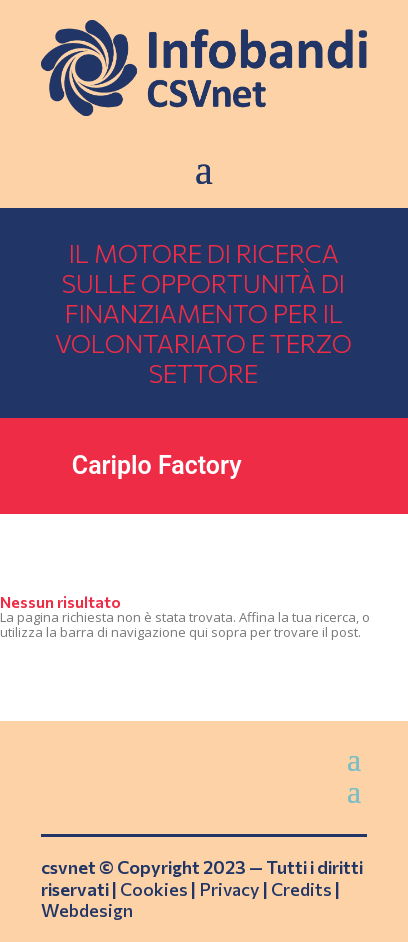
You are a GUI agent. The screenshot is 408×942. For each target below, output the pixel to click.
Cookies (154, 889)
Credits (301, 889)
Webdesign (87, 910)
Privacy (229, 889)
